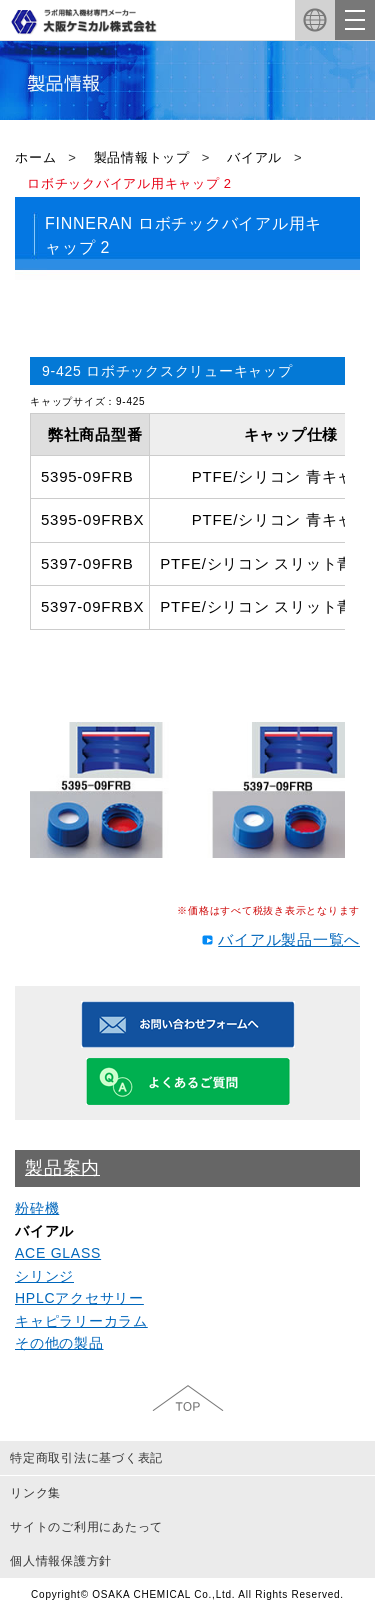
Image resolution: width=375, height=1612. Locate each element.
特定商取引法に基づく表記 (86, 1458)
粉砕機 (37, 1208)
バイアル (254, 157)
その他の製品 (59, 1343)
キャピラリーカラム (81, 1321)
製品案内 (62, 1168)
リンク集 (35, 1493)
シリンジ (44, 1276)
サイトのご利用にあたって (86, 1527)
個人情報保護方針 (61, 1561)
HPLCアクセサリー (79, 1298)
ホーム (35, 157)
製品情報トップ (142, 157)
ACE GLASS (58, 1253)
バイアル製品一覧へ (289, 939)
